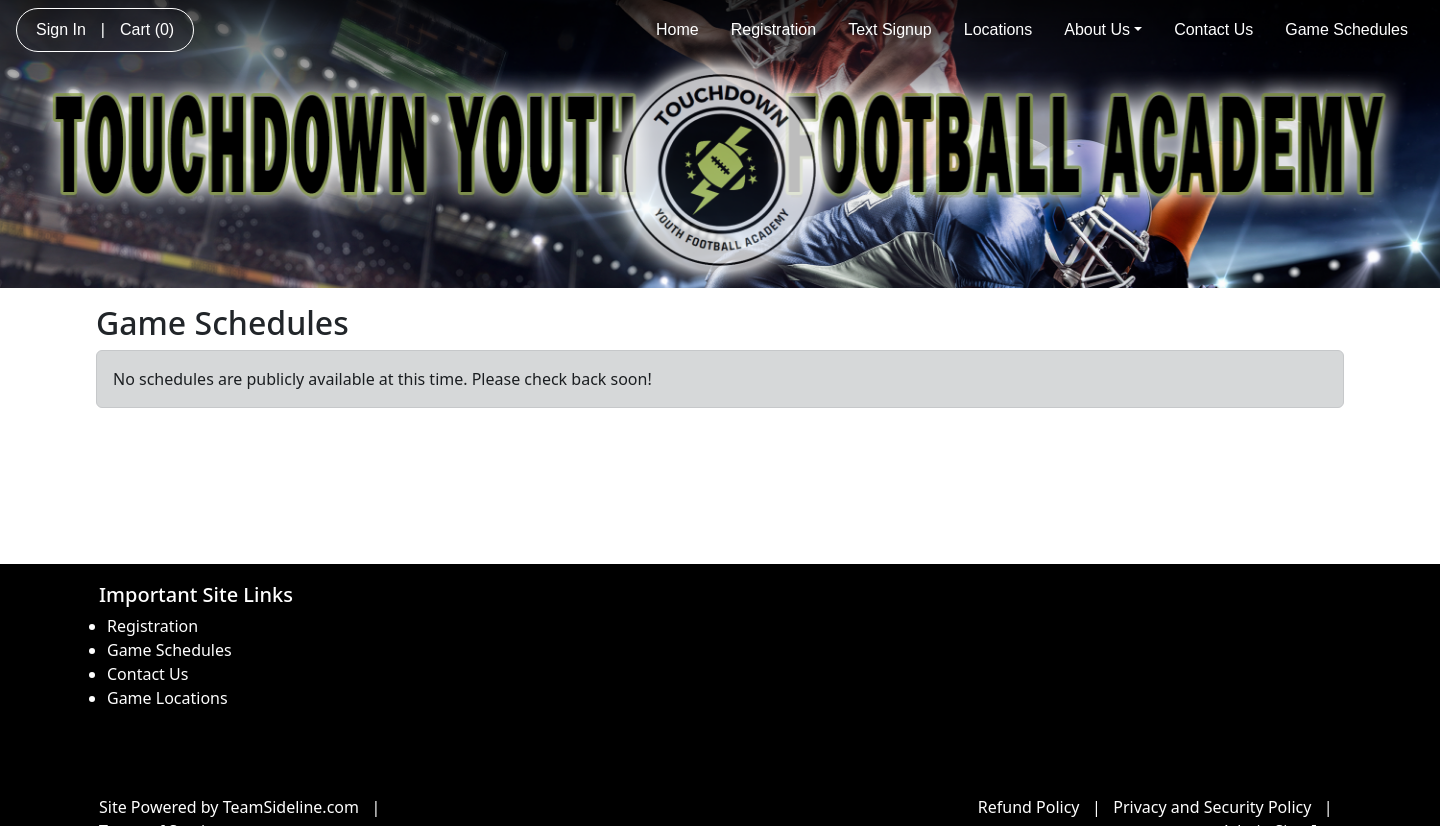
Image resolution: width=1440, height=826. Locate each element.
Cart (147, 29)
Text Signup (890, 29)
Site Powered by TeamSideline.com (229, 807)
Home (677, 29)
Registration (773, 29)
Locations (998, 29)
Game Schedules (1346, 29)
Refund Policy (1029, 807)
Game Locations (167, 698)
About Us (1103, 29)
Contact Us (1213, 29)
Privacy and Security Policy (1212, 807)
